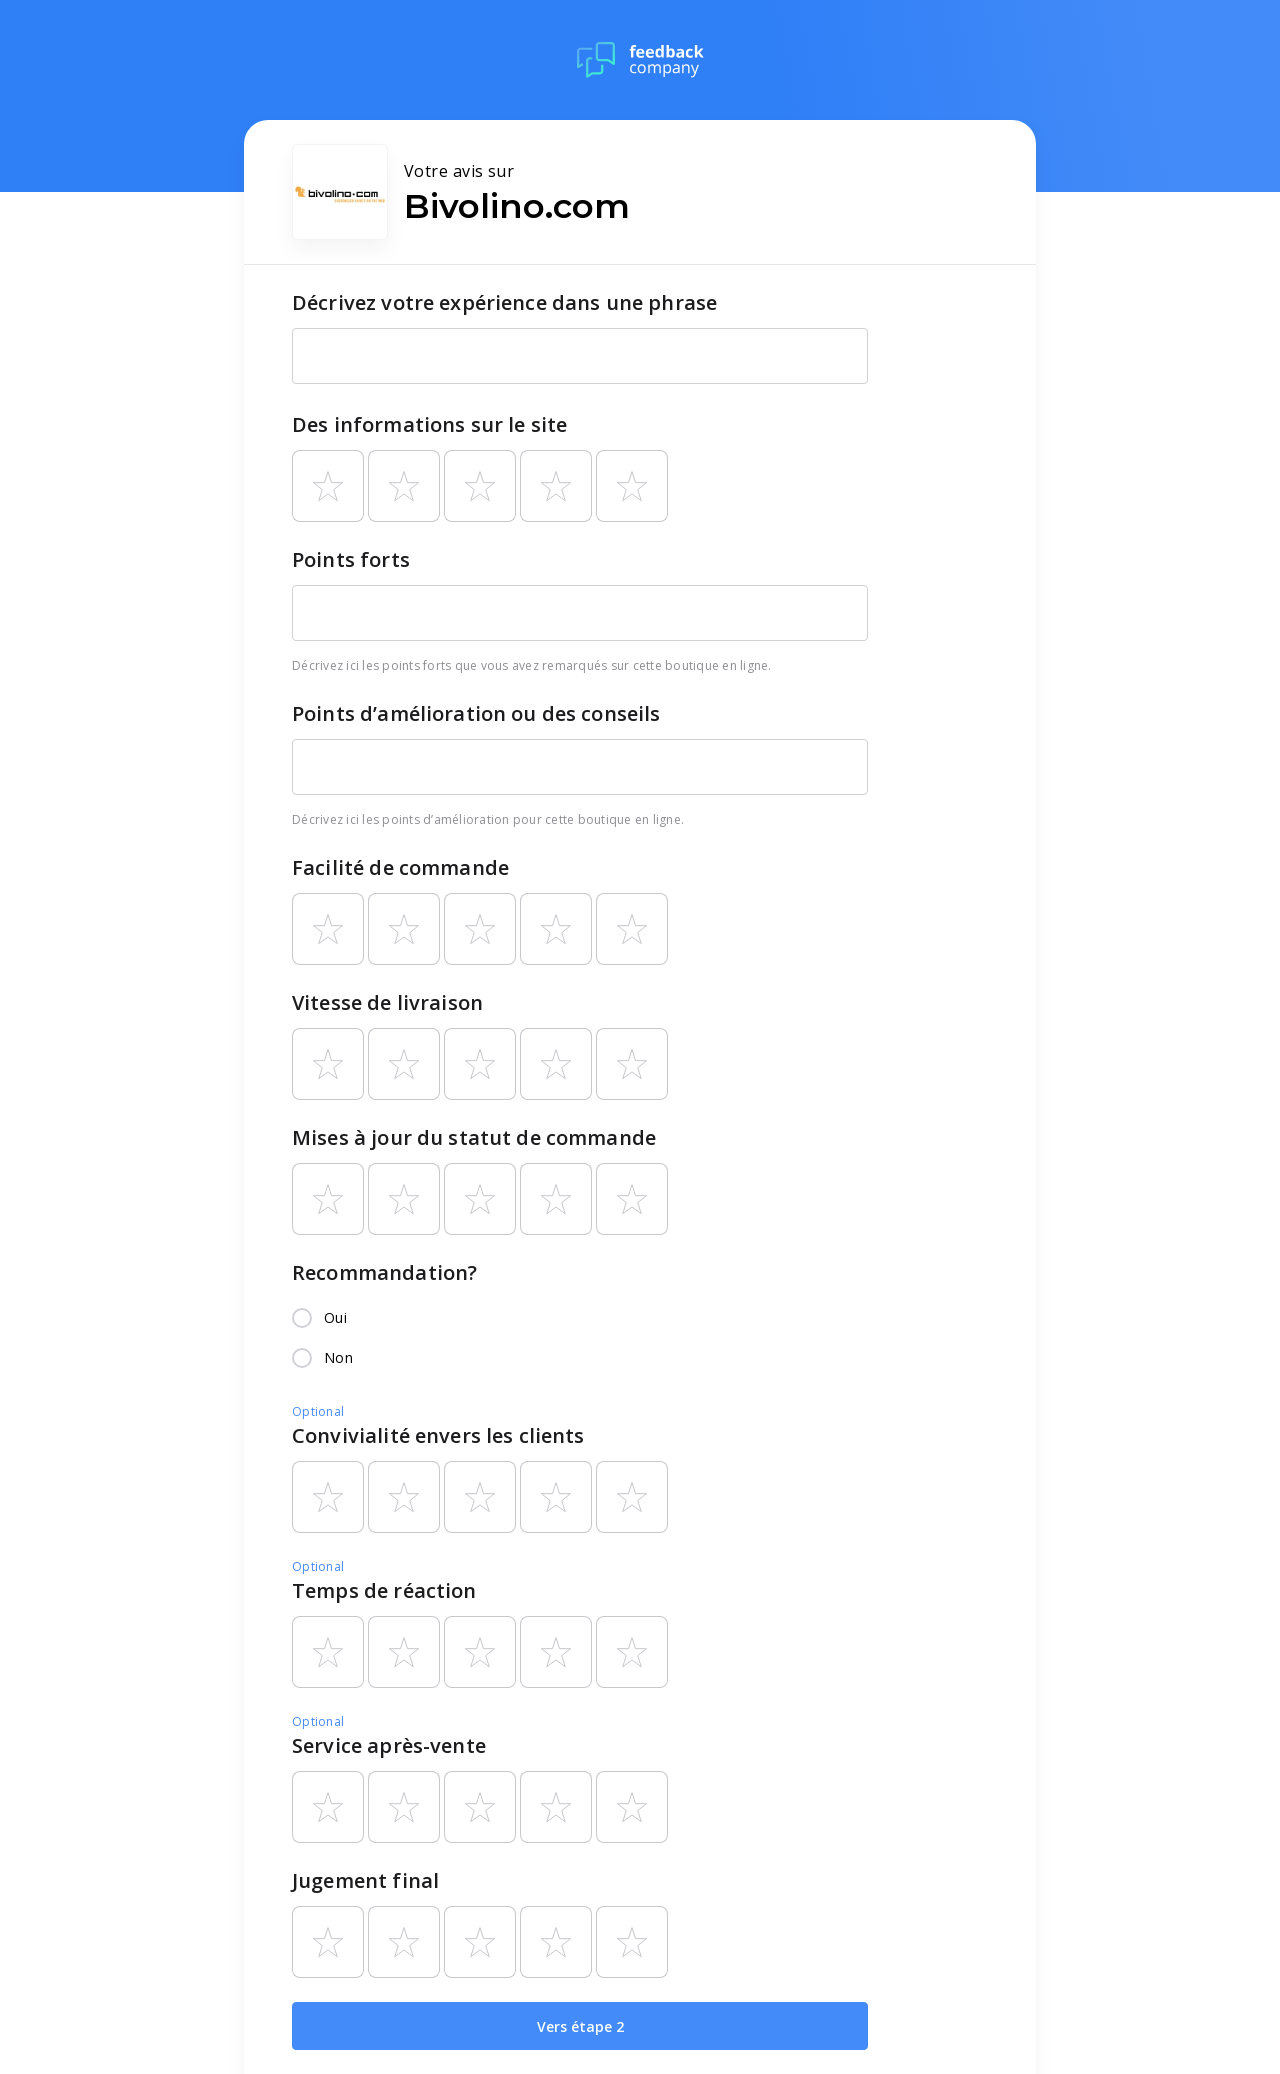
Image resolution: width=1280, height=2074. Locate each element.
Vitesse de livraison (387, 1002)
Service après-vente (389, 1745)
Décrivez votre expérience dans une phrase (504, 302)
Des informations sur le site (429, 424)
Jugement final (365, 1880)
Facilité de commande (400, 867)
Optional (318, 1411)
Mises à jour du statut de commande (474, 1137)
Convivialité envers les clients (438, 1435)
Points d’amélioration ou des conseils (476, 713)
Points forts (351, 559)
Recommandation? (384, 1272)
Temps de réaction (384, 1590)
